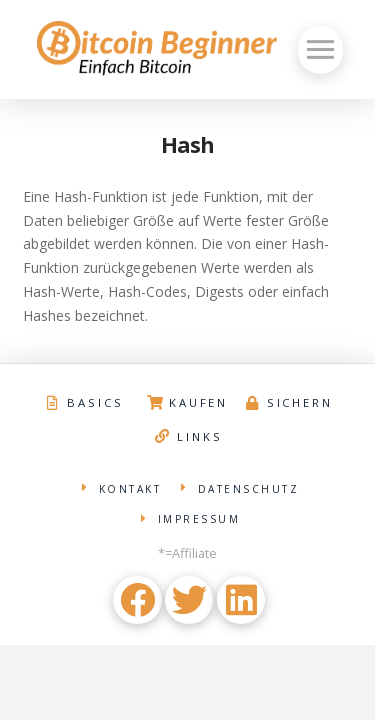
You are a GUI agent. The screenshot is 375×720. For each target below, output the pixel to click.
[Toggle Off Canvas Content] (320, 50)
